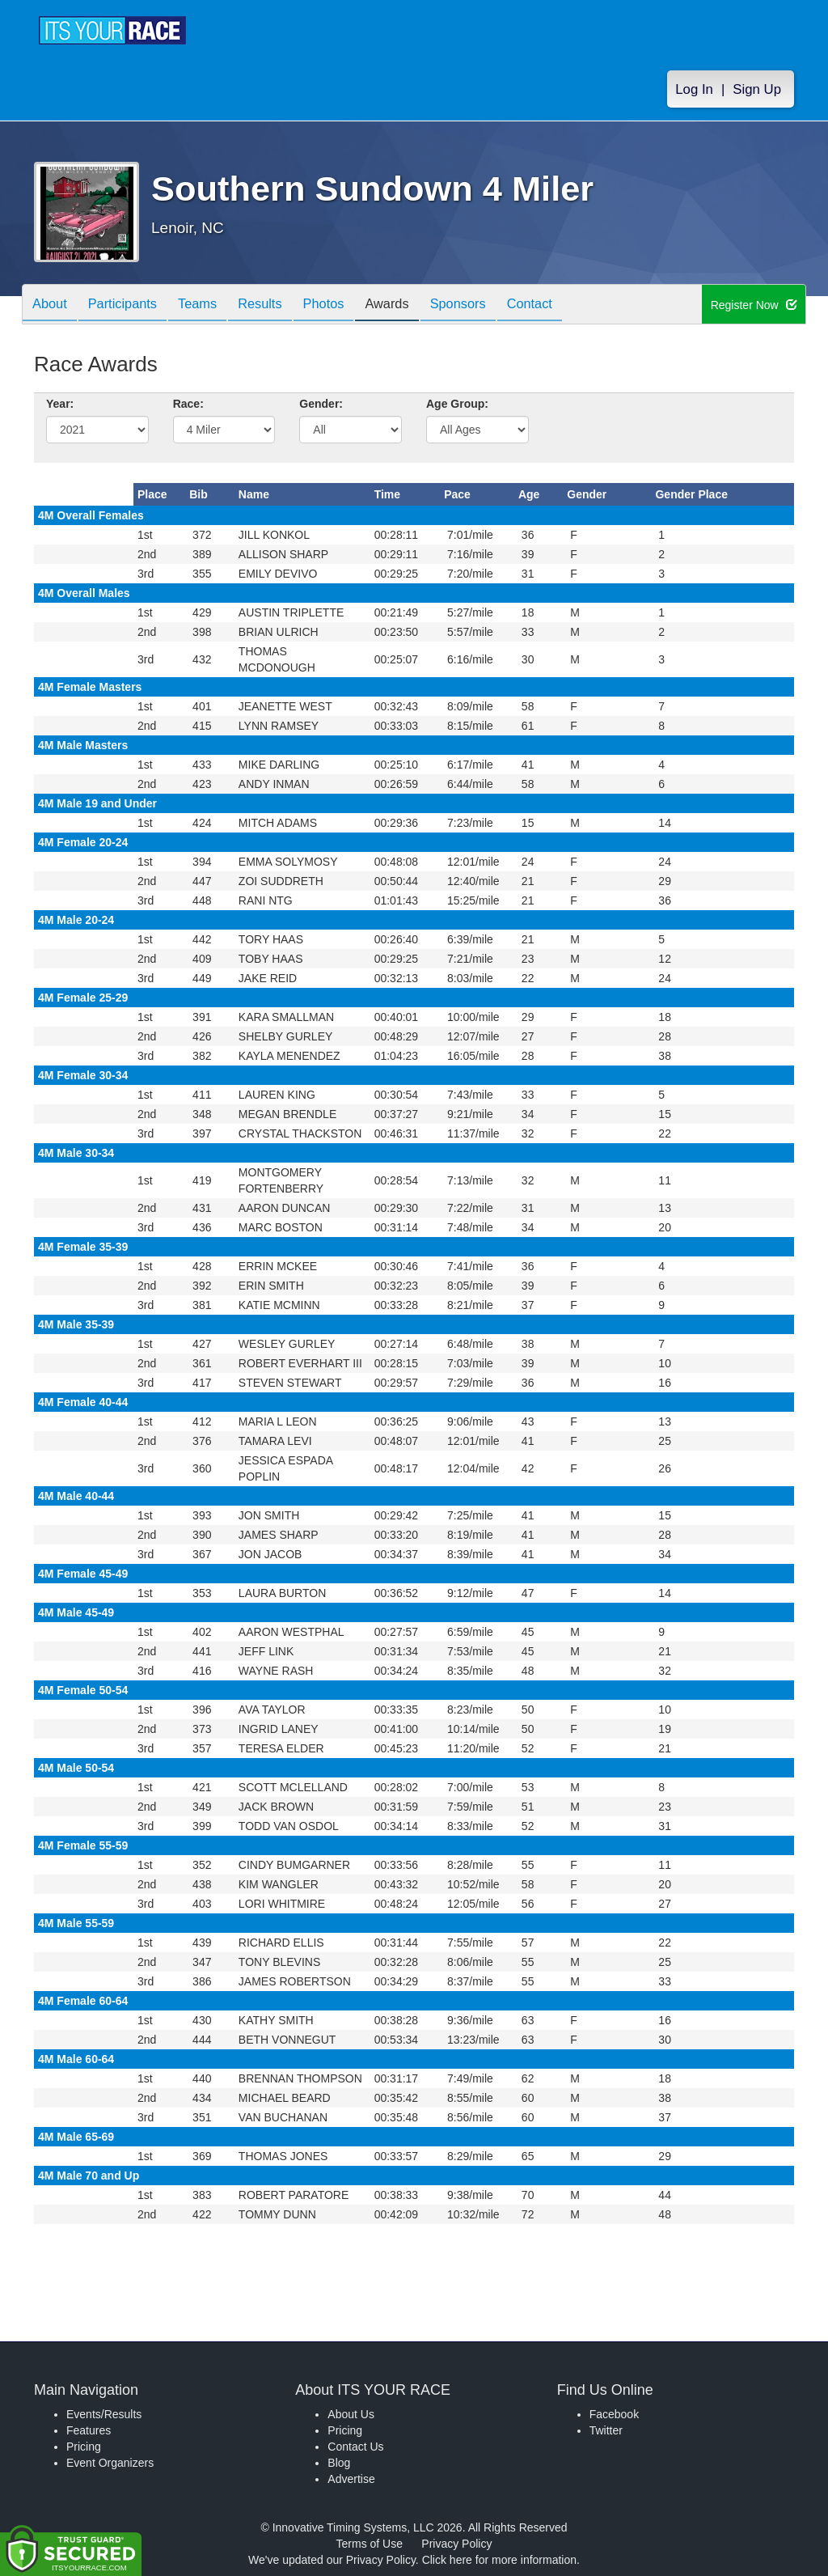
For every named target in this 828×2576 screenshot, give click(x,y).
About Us (350, 2414)
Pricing (83, 2446)
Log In (694, 90)
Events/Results (104, 2414)
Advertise (350, 2478)
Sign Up (757, 90)
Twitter (606, 2430)
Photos (351, 305)
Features (88, 2430)
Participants (131, 305)
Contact (575, 305)
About (52, 305)
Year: (60, 403)
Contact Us (355, 2446)
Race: (188, 403)
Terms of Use (369, 2543)
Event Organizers (110, 2462)
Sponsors (497, 305)
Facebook (614, 2414)
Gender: (321, 403)
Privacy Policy (456, 2543)
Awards (420, 305)
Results (281, 305)
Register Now (754, 305)
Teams (213, 305)
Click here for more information (499, 2559)
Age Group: (457, 403)
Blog (338, 2462)
